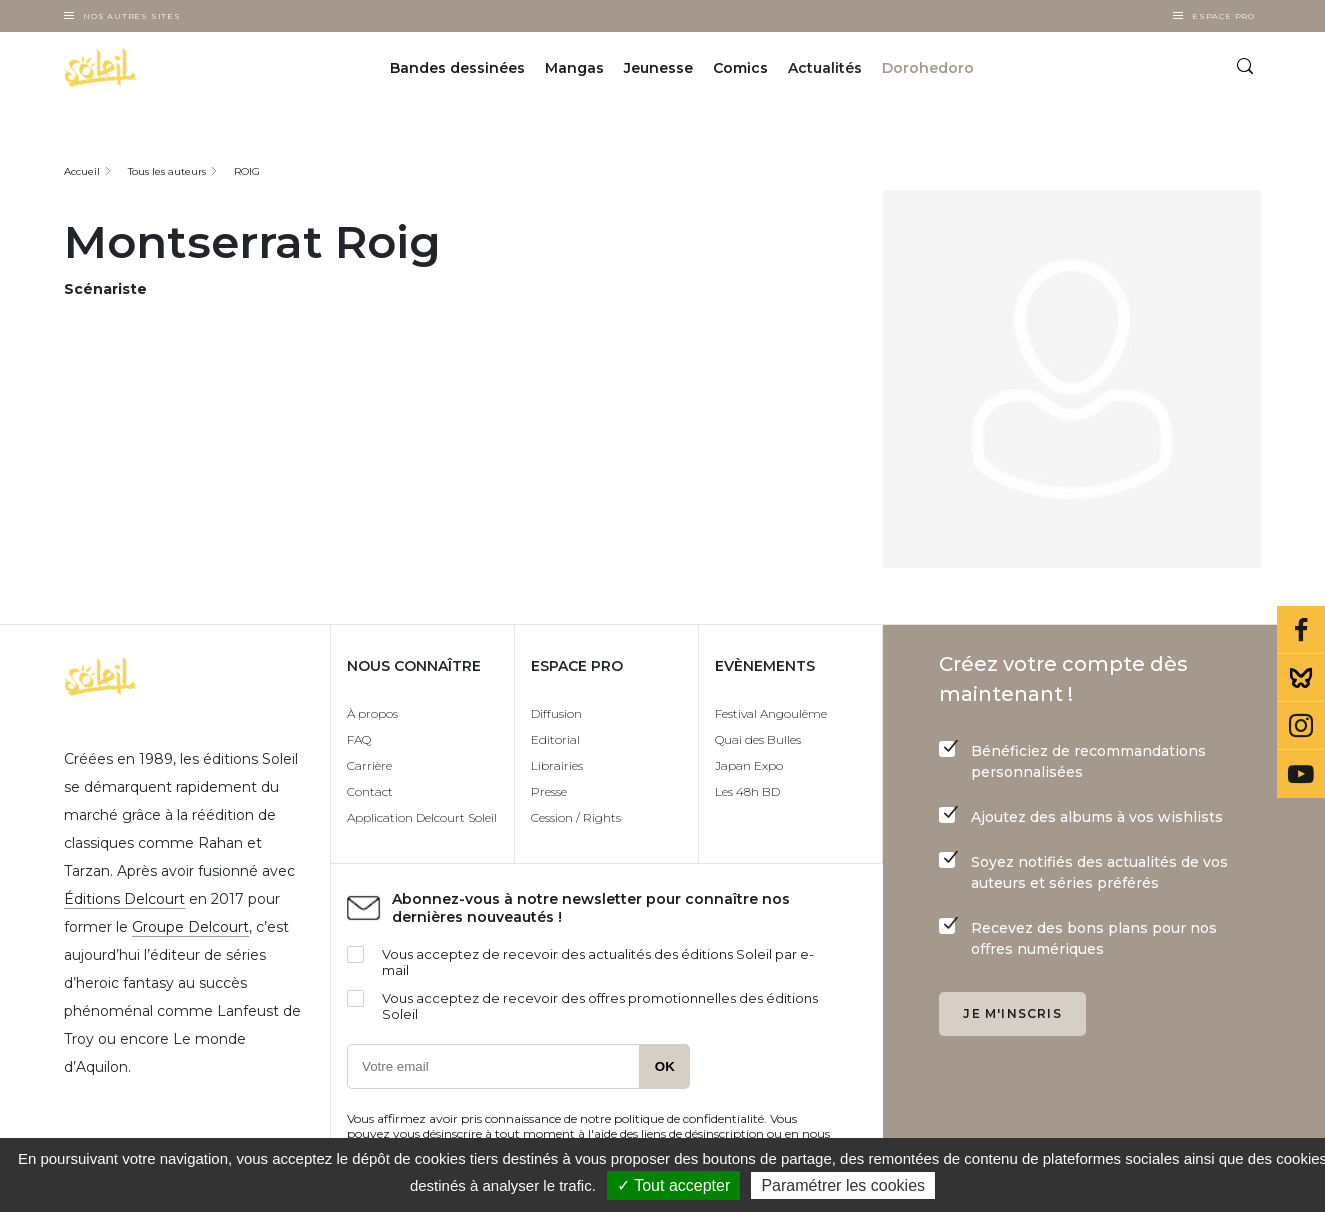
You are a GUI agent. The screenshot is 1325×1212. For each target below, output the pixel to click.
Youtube (1301, 774)
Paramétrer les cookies (843, 1185)
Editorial (555, 739)
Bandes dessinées (457, 68)
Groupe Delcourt (190, 927)
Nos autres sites (132, 16)
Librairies (557, 765)
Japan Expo (749, 765)
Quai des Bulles (758, 739)
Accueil (82, 171)
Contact (370, 791)
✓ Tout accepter (673, 1185)
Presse (549, 791)
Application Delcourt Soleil (422, 817)
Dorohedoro (928, 68)
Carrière (369, 765)
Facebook (1301, 630)
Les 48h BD (747, 791)
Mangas (574, 68)
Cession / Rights (576, 817)
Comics (740, 68)
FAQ (359, 739)
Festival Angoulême (771, 713)
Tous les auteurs (167, 171)
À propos (372, 713)
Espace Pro (1223, 16)
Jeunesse (658, 68)
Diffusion (556, 713)
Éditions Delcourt (124, 899)
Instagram (1301, 726)
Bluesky (1301, 678)
